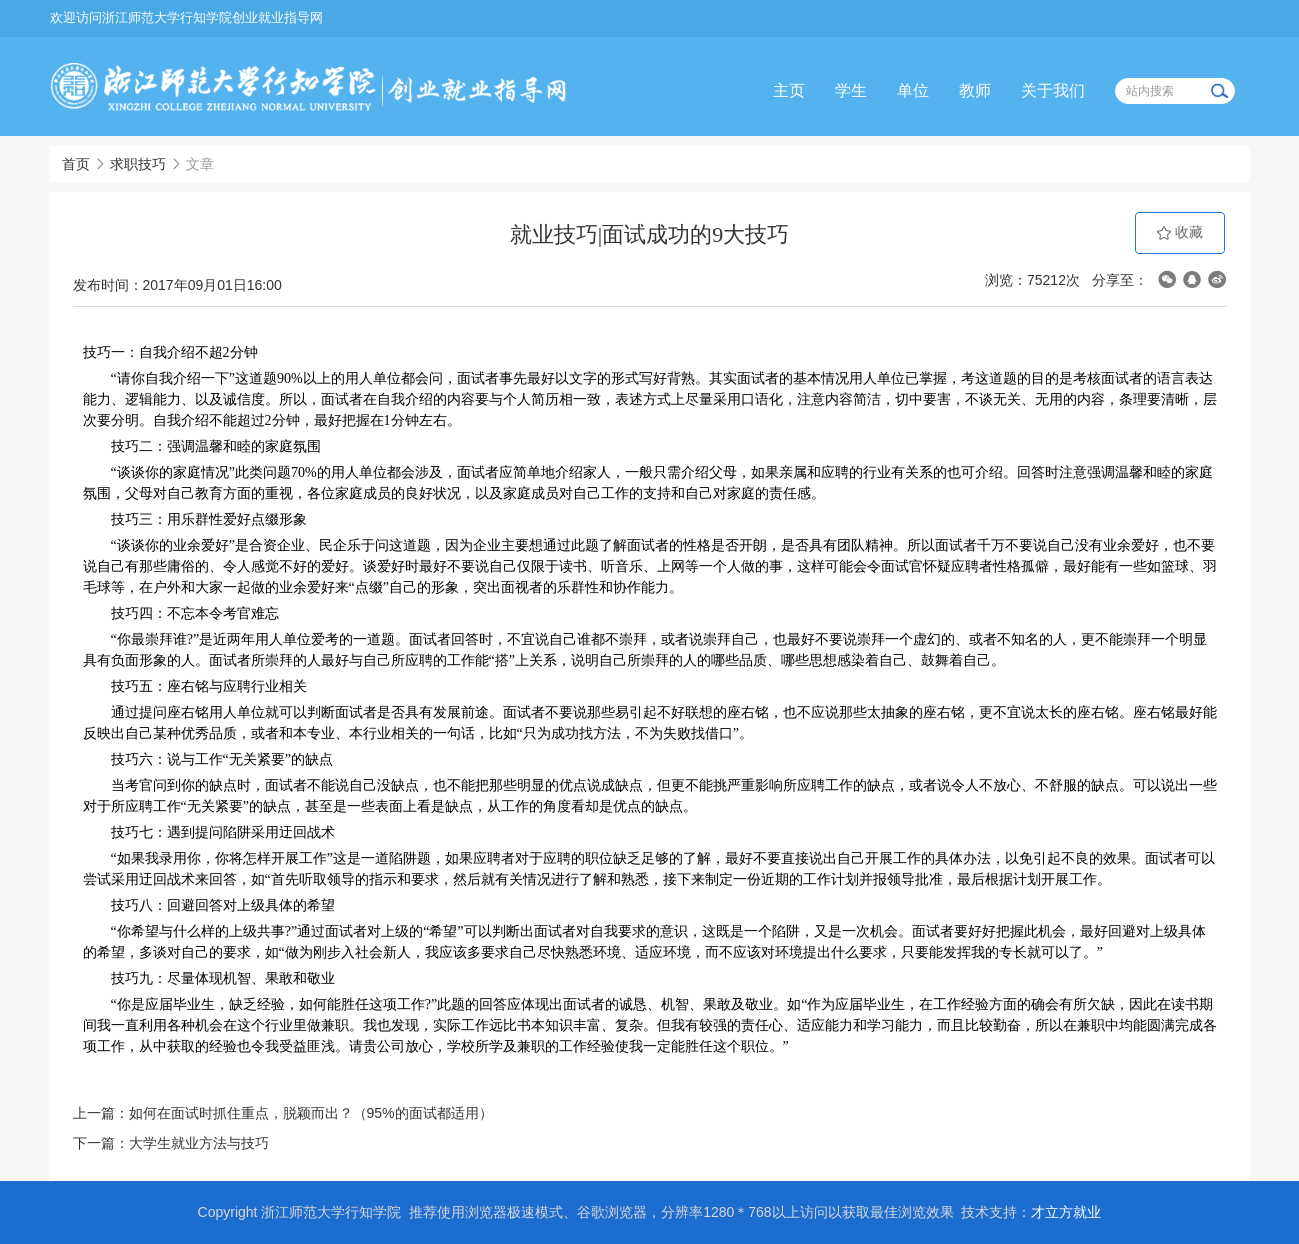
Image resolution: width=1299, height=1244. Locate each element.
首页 (76, 164)
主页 (789, 90)
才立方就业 (1066, 1212)
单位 (913, 90)
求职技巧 (138, 164)
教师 (975, 90)
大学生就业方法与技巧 (199, 1143)
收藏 (1180, 232)
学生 (851, 90)
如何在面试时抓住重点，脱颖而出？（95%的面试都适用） (311, 1113)
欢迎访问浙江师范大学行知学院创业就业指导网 (186, 17)
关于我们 (1053, 90)
